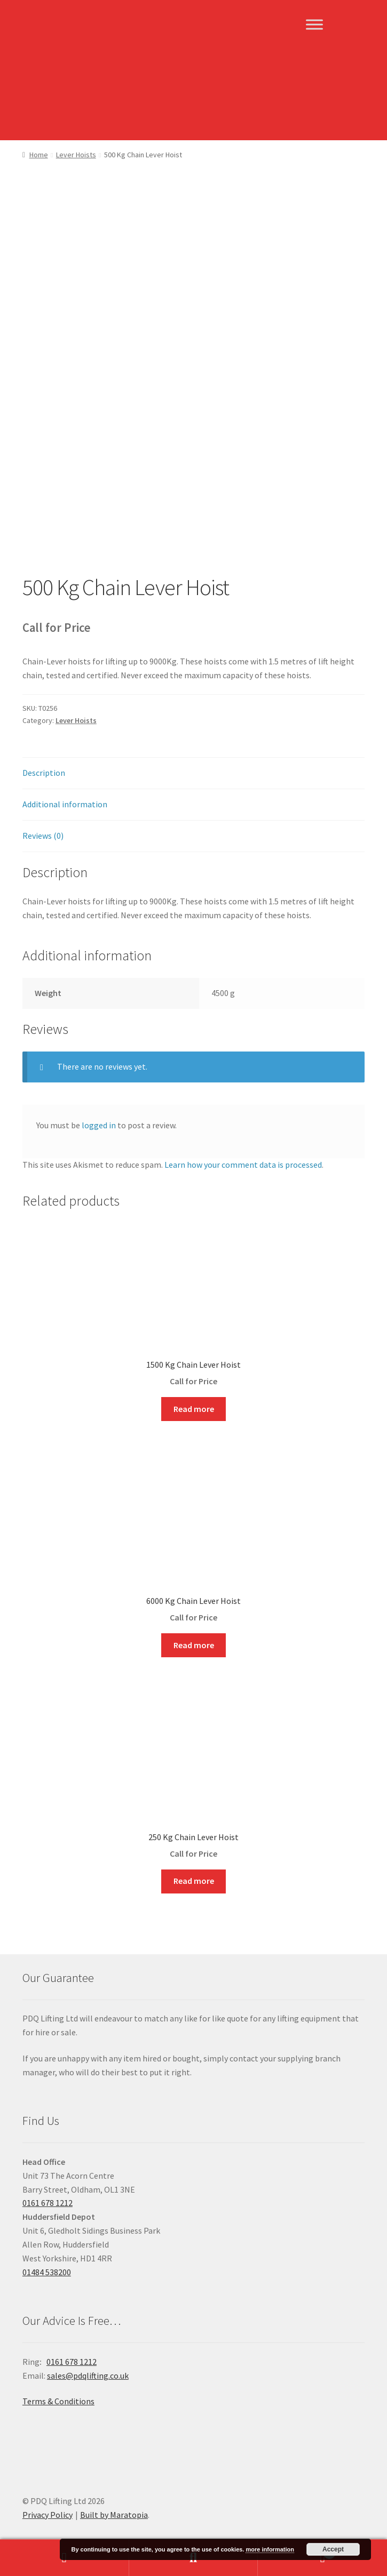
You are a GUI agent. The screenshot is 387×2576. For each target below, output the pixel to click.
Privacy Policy (47, 2514)
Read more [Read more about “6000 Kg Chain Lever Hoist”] (193, 1645)
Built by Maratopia (114, 2514)
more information (270, 2549)
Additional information (64, 804)
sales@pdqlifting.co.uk (88, 2375)
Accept (333, 2549)
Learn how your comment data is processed (243, 1164)
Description (43, 772)
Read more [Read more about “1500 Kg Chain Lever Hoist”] (193, 1408)
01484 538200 (46, 2272)
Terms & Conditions (58, 2401)
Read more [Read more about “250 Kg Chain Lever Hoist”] (193, 1880)
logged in (99, 1125)
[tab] (193, 773)
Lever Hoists (76, 154)
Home (38, 154)
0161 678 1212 (47, 2202)
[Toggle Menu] (314, 24)
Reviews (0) (43, 835)
